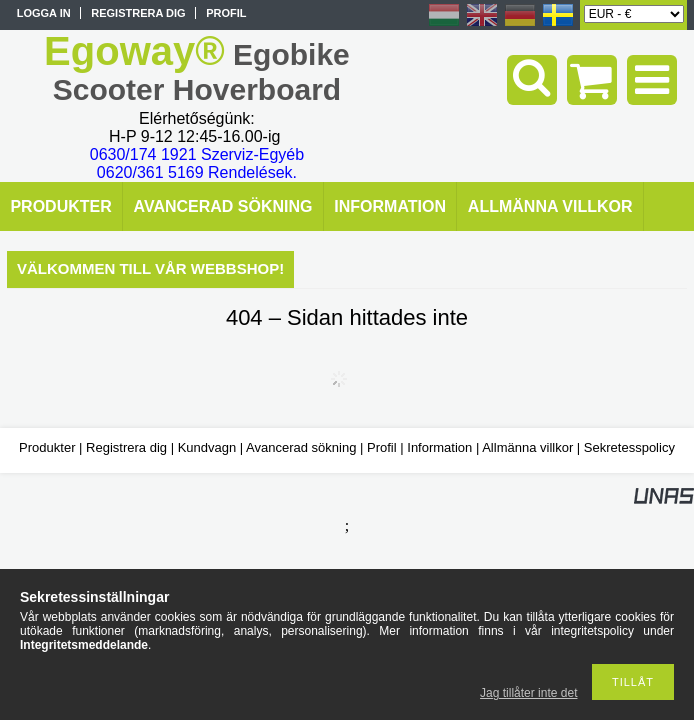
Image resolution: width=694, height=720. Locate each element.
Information (439, 447)
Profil (382, 447)
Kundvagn (207, 447)
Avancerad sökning (301, 447)
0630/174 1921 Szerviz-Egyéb (197, 154)
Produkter (47, 447)
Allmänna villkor (527, 447)
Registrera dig (126, 447)
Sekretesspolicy (629, 447)
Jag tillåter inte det (528, 693)
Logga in (44, 13)
